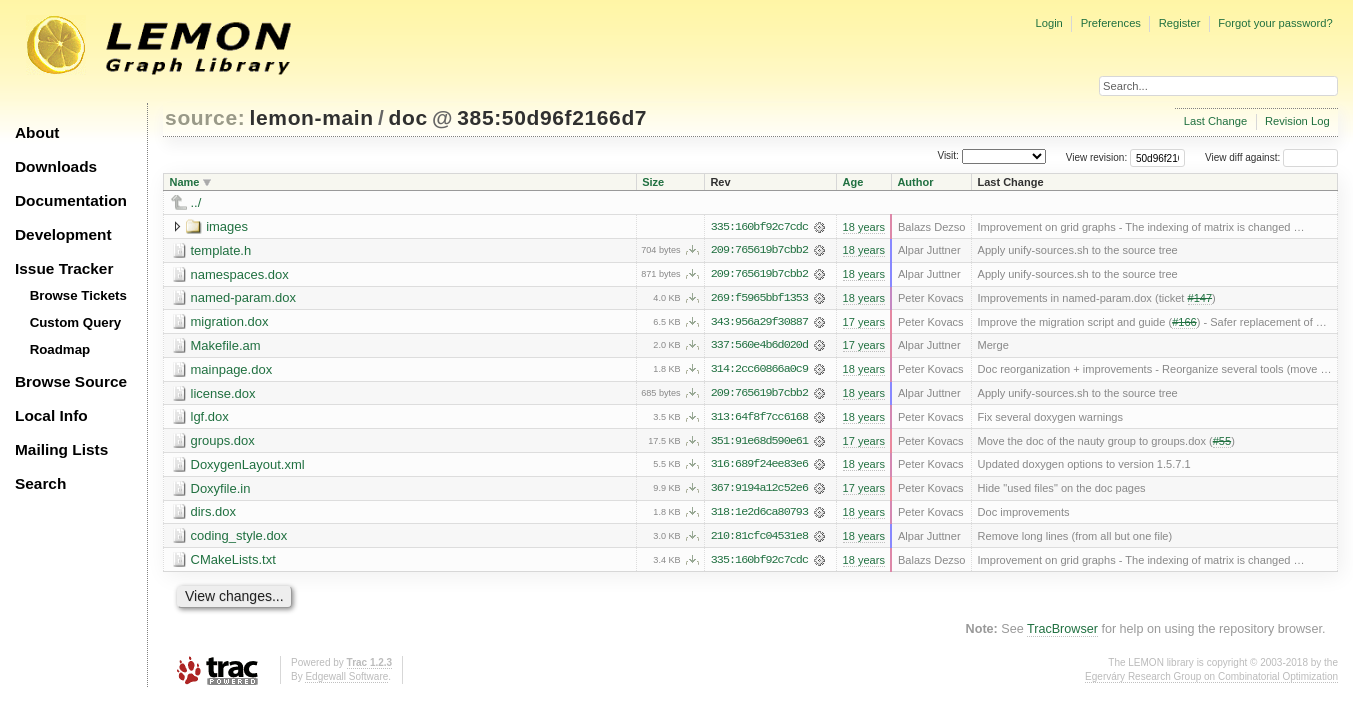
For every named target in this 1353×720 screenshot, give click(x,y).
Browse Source (71, 381)
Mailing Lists (61, 449)
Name (185, 182)
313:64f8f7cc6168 (759, 419)
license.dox (223, 394)
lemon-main (312, 117)
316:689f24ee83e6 (759, 467)
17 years (864, 323)
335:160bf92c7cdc (759, 227)
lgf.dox (210, 418)
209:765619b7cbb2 (759, 251)
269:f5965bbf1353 (759, 299)
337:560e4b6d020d (759, 347)
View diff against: (1271, 157)
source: (205, 117)
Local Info (51, 415)
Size (653, 182)
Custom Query (76, 322)
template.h (221, 250)
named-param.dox (244, 298)
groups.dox (223, 442)
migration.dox (230, 322)
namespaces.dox (240, 274)
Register (1180, 23)
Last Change (1215, 121)
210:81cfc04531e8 (759, 539)
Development (63, 234)
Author (915, 182)
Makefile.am (226, 346)
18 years (864, 227)
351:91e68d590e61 (759, 443)
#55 (1222, 443)
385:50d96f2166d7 (552, 117)
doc (408, 117)
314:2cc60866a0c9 (759, 371)
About (37, 132)
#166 (1184, 323)
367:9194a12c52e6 (759, 491)
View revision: (1097, 157)
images (227, 226)
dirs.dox (214, 514)
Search (40, 483)
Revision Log (1297, 121)
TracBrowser (1062, 632)
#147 (1200, 299)
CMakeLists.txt (233, 562)
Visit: (948, 156)
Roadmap (60, 349)
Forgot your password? (1275, 23)
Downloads (56, 166)
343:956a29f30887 (759, 323)
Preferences (1111, 23)
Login (1048, 23)
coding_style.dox (239, 538)
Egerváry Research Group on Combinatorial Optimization (1211, 679)
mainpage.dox (232, 370)
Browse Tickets (78, 295)
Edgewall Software (346, 679)
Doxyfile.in (221, 490)
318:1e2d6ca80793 (759, 515)
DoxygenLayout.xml (248, 466)
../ (196, 202)
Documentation (71, 200)
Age (853, 182)
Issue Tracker (64, 268)
